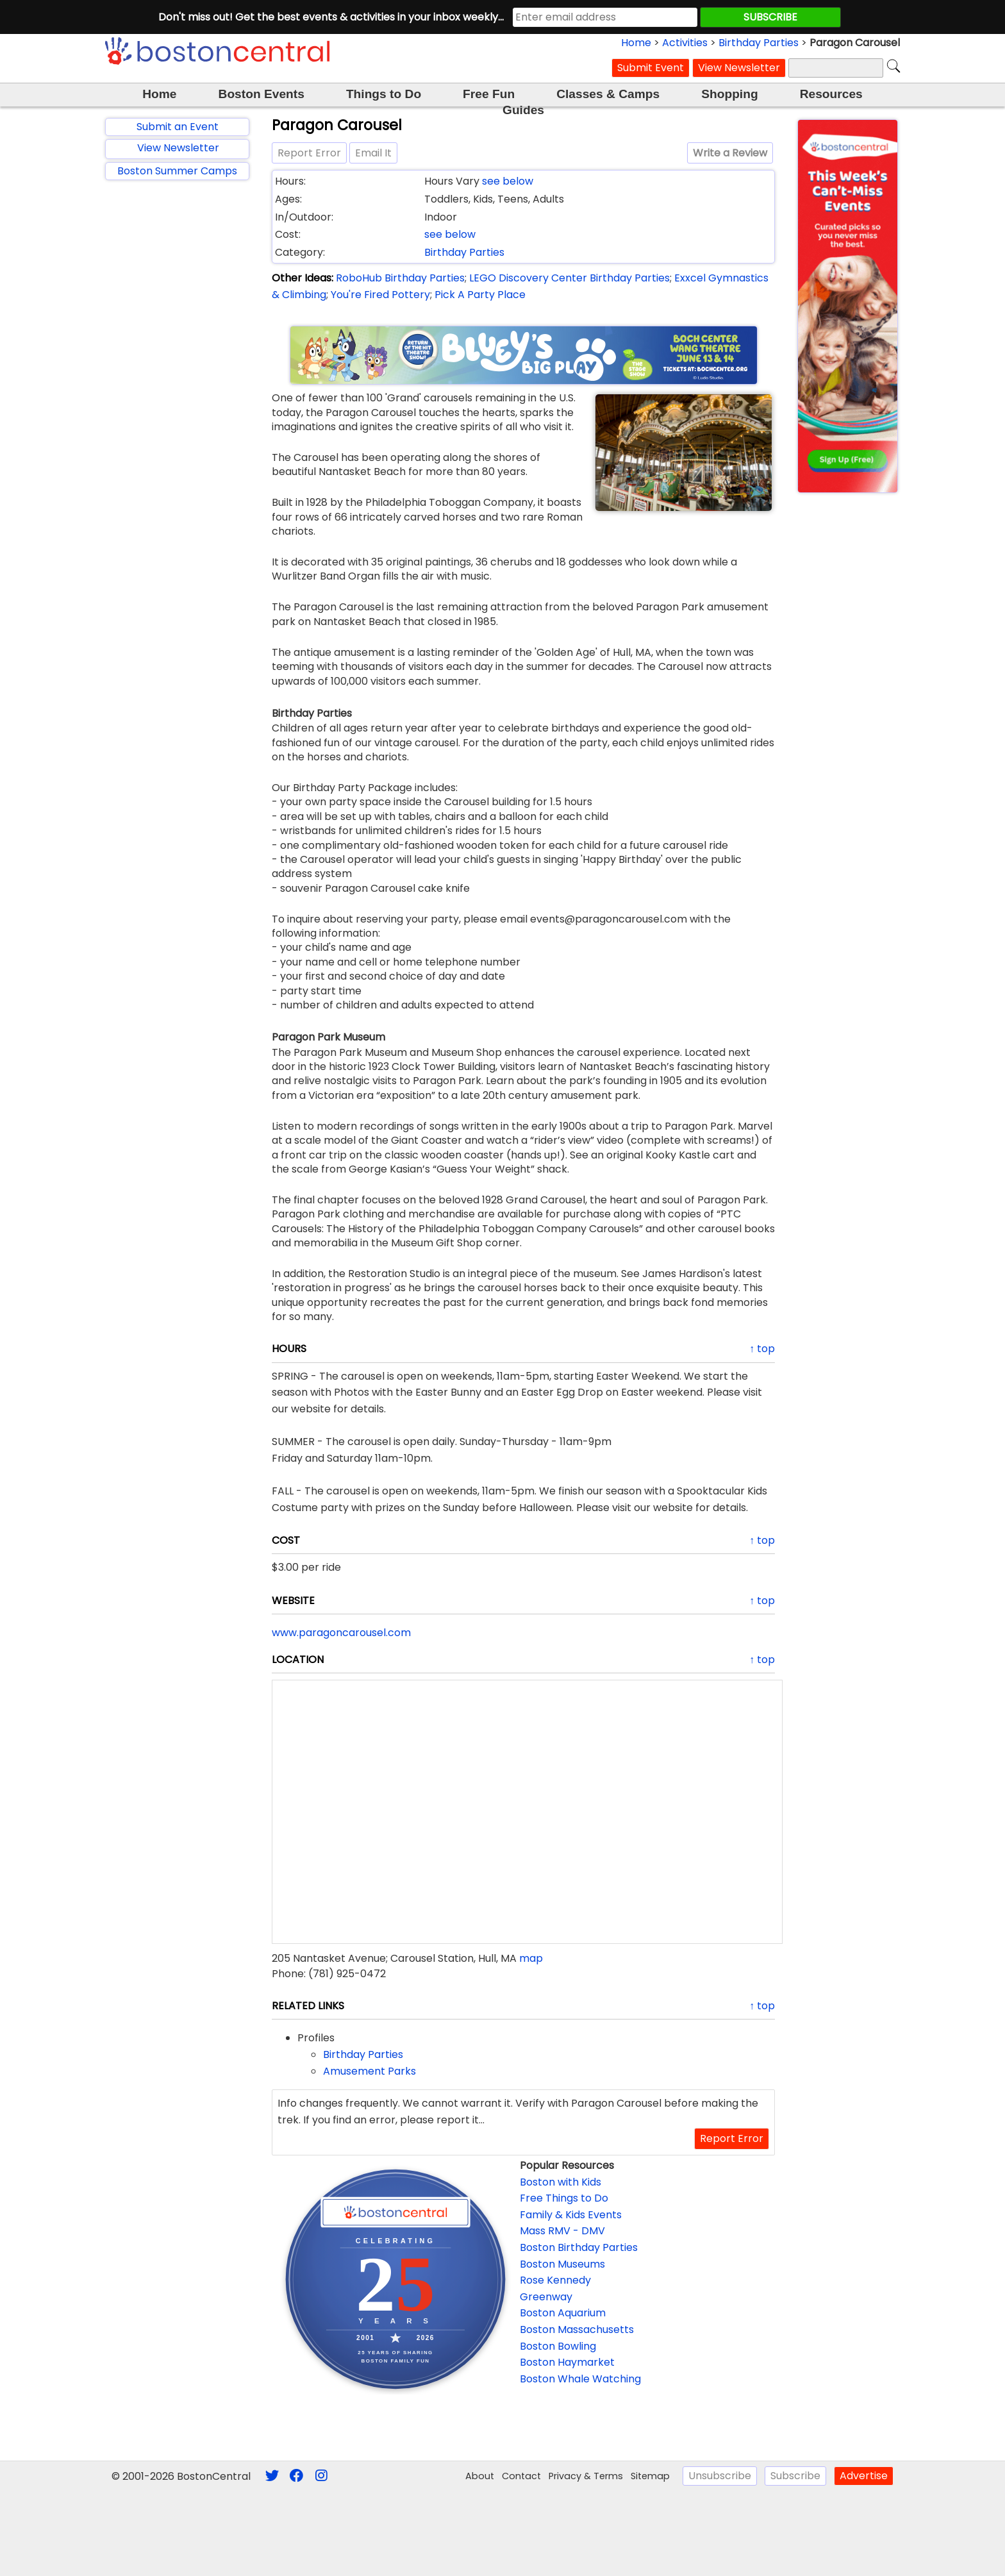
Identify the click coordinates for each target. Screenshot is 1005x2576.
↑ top (762, 1348)
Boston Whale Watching (580, 2378)
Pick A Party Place (480, 294)
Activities (685, 42)
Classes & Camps (608, 94)
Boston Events (261, 94)
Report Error (309, 153)
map (531, 1958)
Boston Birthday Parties (579, 2247)
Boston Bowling (558, 2346)
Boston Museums (562, 2264)
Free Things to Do (564, 2198)
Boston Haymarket (567, 2362)
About (479, 2476)
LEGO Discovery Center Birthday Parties (569, 278)
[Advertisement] (177, 397)
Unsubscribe (719, 2475)
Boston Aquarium (563, 2312)
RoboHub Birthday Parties (400, 278)
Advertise (864, 2475)
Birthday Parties (758, 42)
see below (507, 181)
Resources (831, 94)
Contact (521, 2476)
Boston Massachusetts (577, 2329)
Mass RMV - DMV (562, 2230)
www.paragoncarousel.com (341, 1632)
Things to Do (383, 94)
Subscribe (795, 2475)
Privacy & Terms (586, 2476)
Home (636, 42)
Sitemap (650, 2476)
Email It (373, 153)
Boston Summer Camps (177, 170)
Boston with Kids (560, 2182)
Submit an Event (178, 126)
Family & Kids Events (571, 2214)
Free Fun (489, 94)
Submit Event (650, 67)
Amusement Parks (369, 2071)
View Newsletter (739, 67)
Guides (523, 110)
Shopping (729, 94)
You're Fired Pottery (380, 294)
